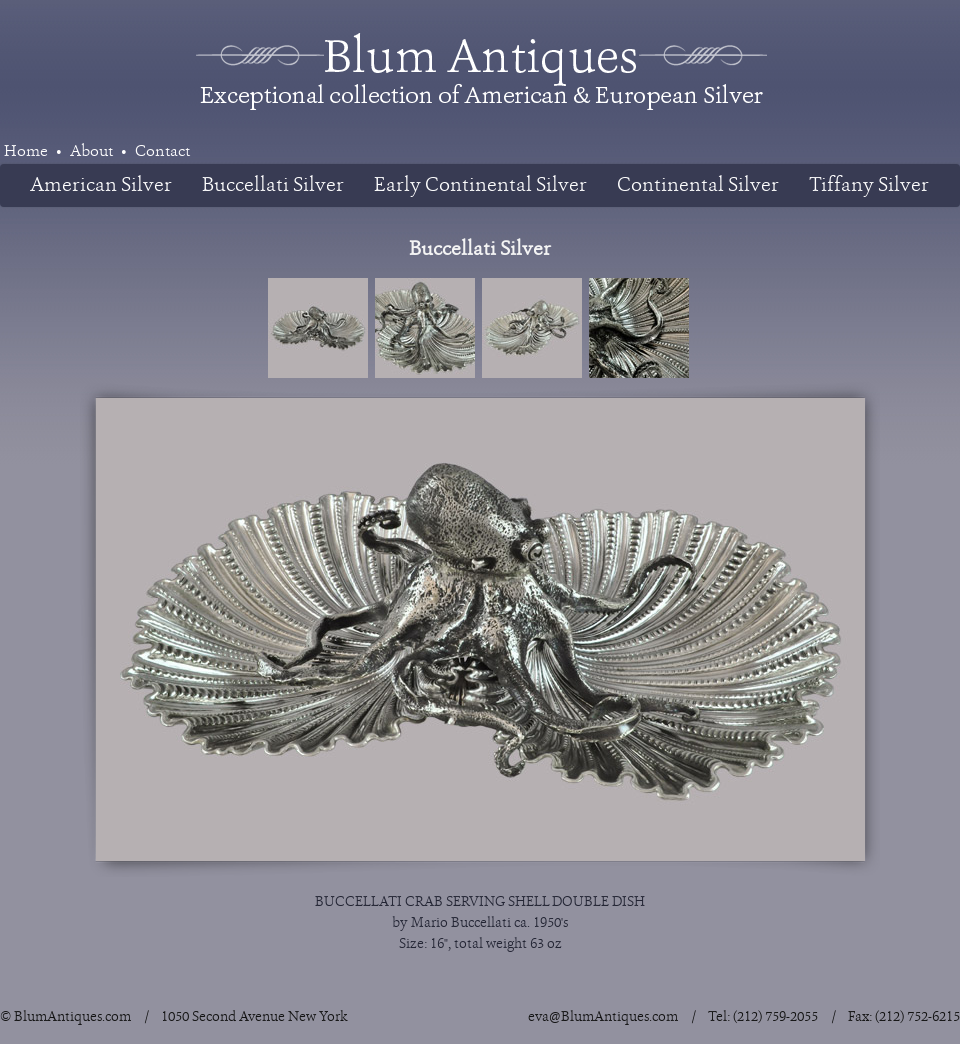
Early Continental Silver (480, 185)
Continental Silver (698, 185)
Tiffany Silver (869, 185)
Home (26, 151)
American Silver (101, 185)
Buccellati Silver (273, 185)
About (91, 151)
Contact (162, 151)
